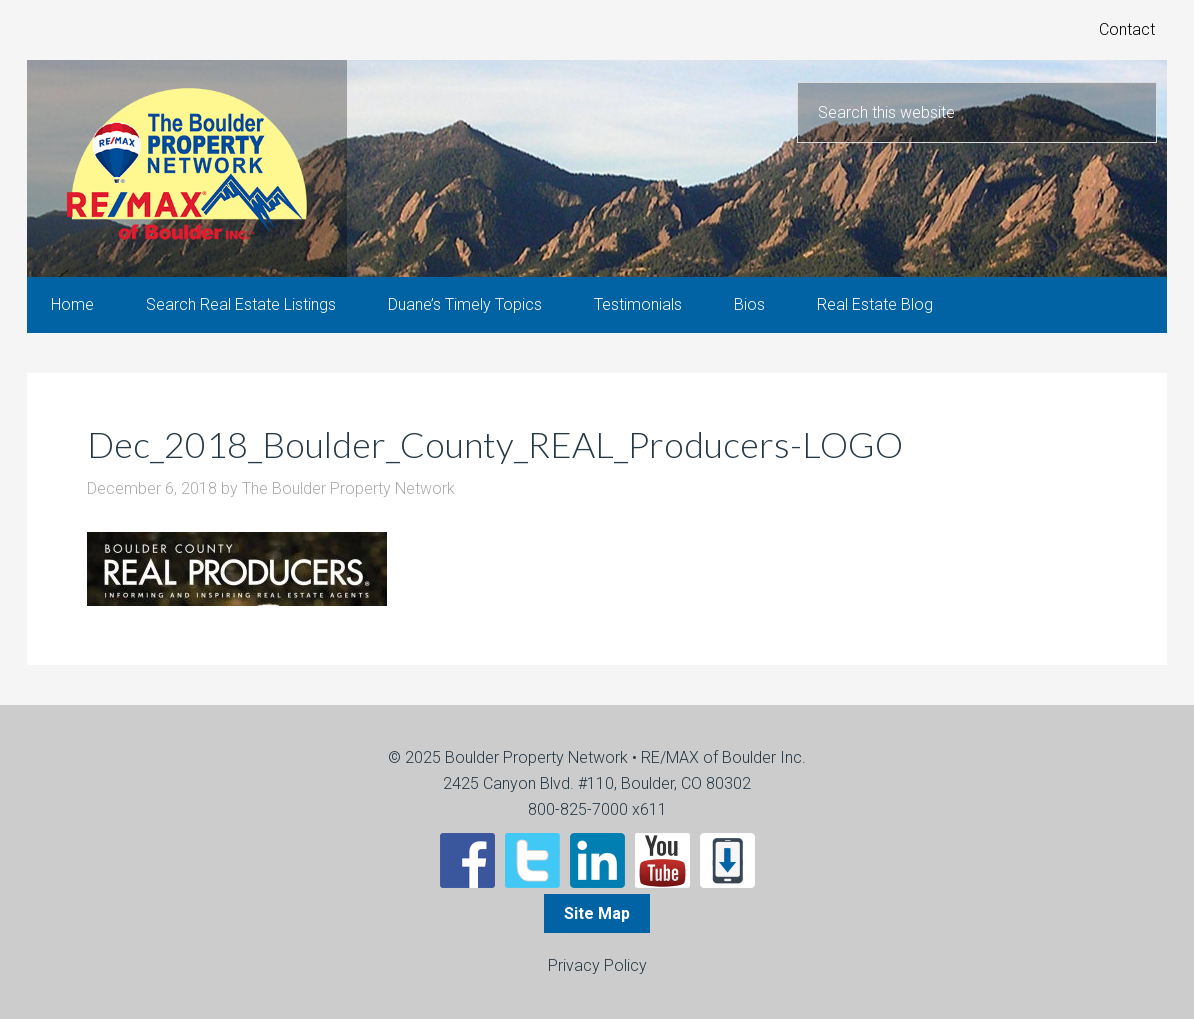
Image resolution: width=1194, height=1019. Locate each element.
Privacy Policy (597, 965)
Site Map (597, 913)
